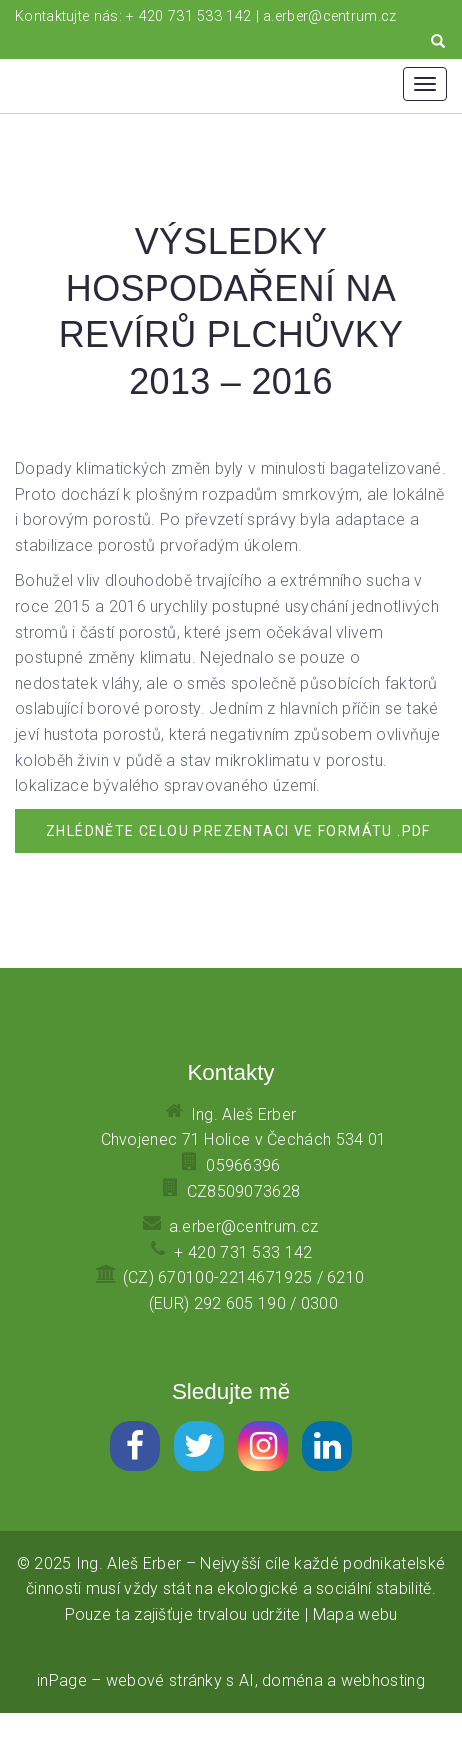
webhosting (383, 1680)
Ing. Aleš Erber (129, 1563)
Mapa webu (355, 1614)
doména (292, 1680)
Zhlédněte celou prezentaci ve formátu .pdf (238, 831)
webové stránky (164, 1680)
